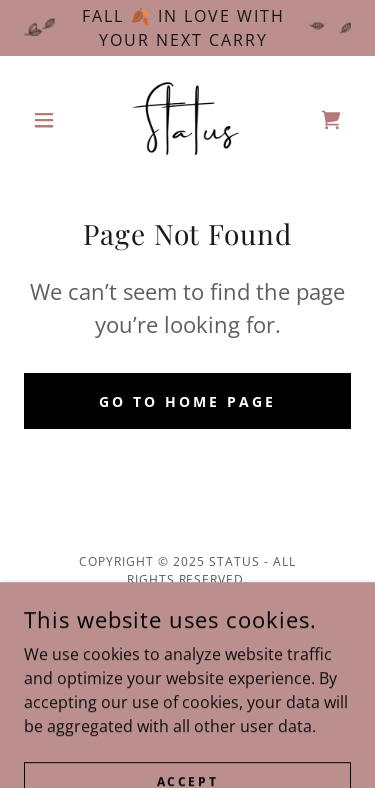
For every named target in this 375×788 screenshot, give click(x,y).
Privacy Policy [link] (188, 628)
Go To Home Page (187, 401)
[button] (48, 120)
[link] (187, 120)
